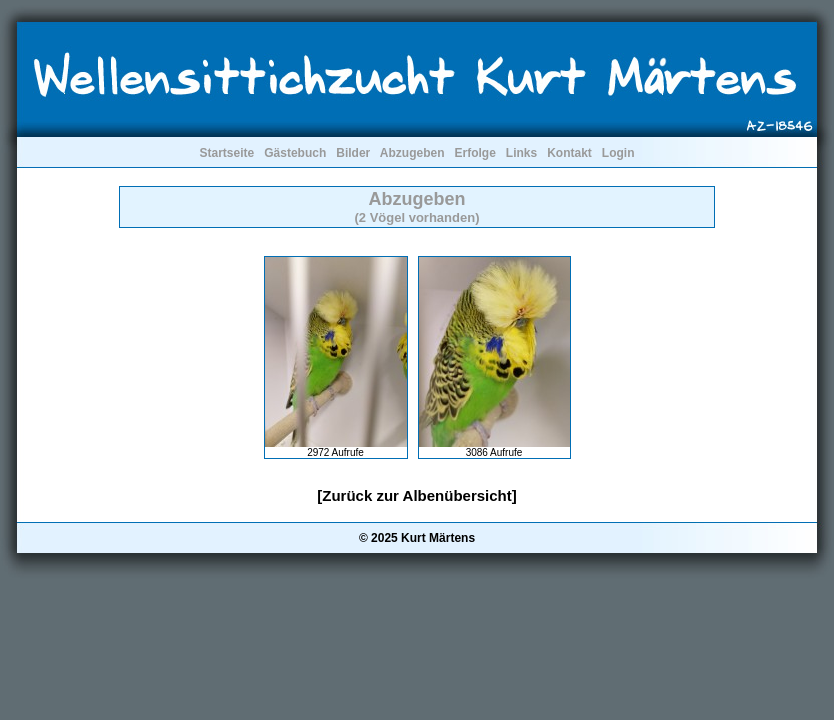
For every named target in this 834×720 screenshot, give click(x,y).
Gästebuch (295, 153)
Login (618, 153)
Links (521, 153)
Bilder (353, 153)
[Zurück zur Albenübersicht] (416, 495)
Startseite (226, 153)
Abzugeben (412, 153)
